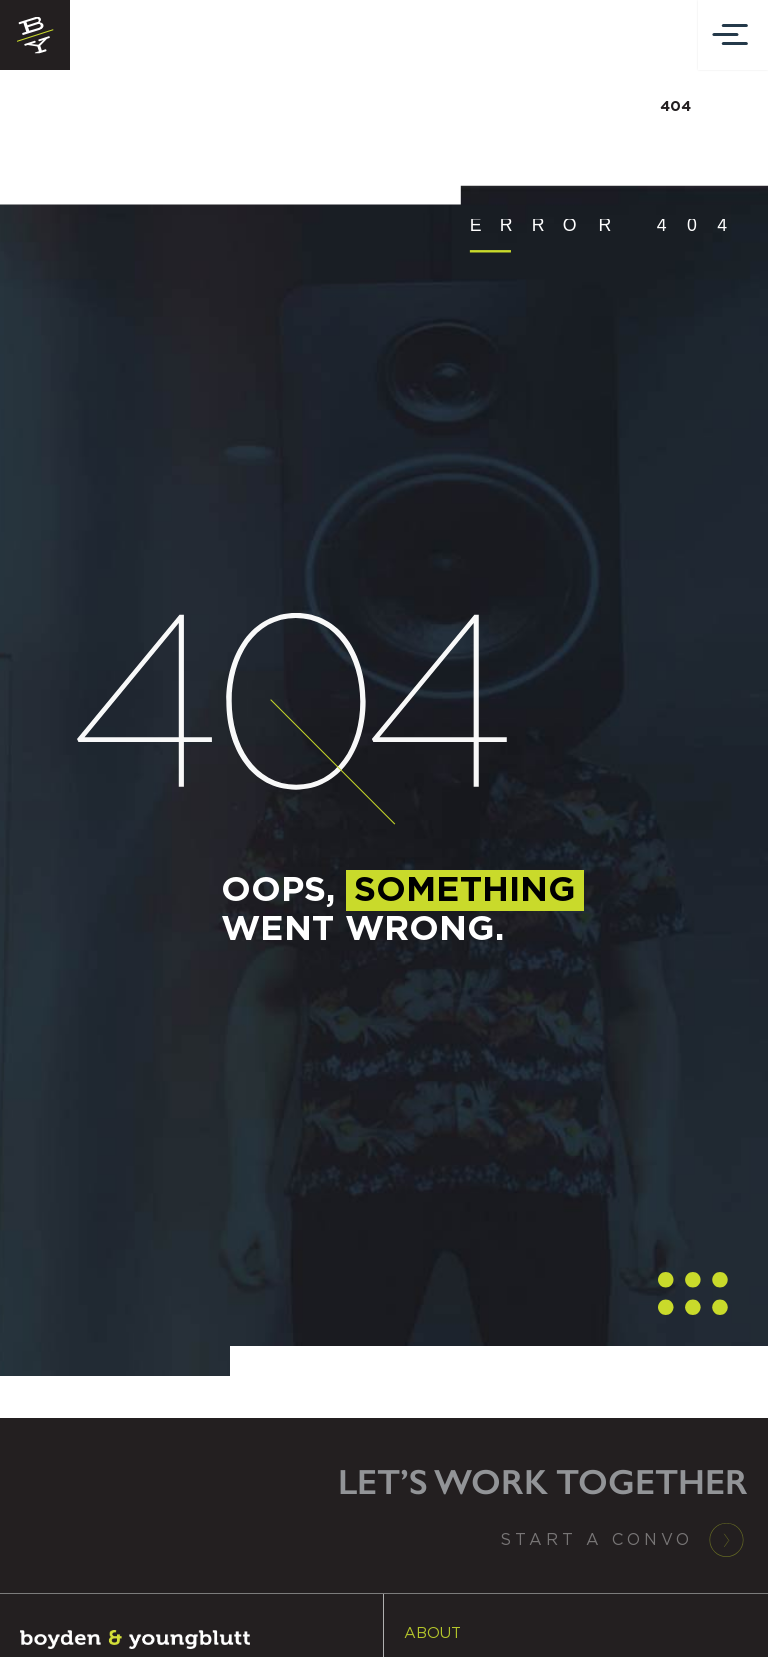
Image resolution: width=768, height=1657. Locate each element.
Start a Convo (596, 1540)
